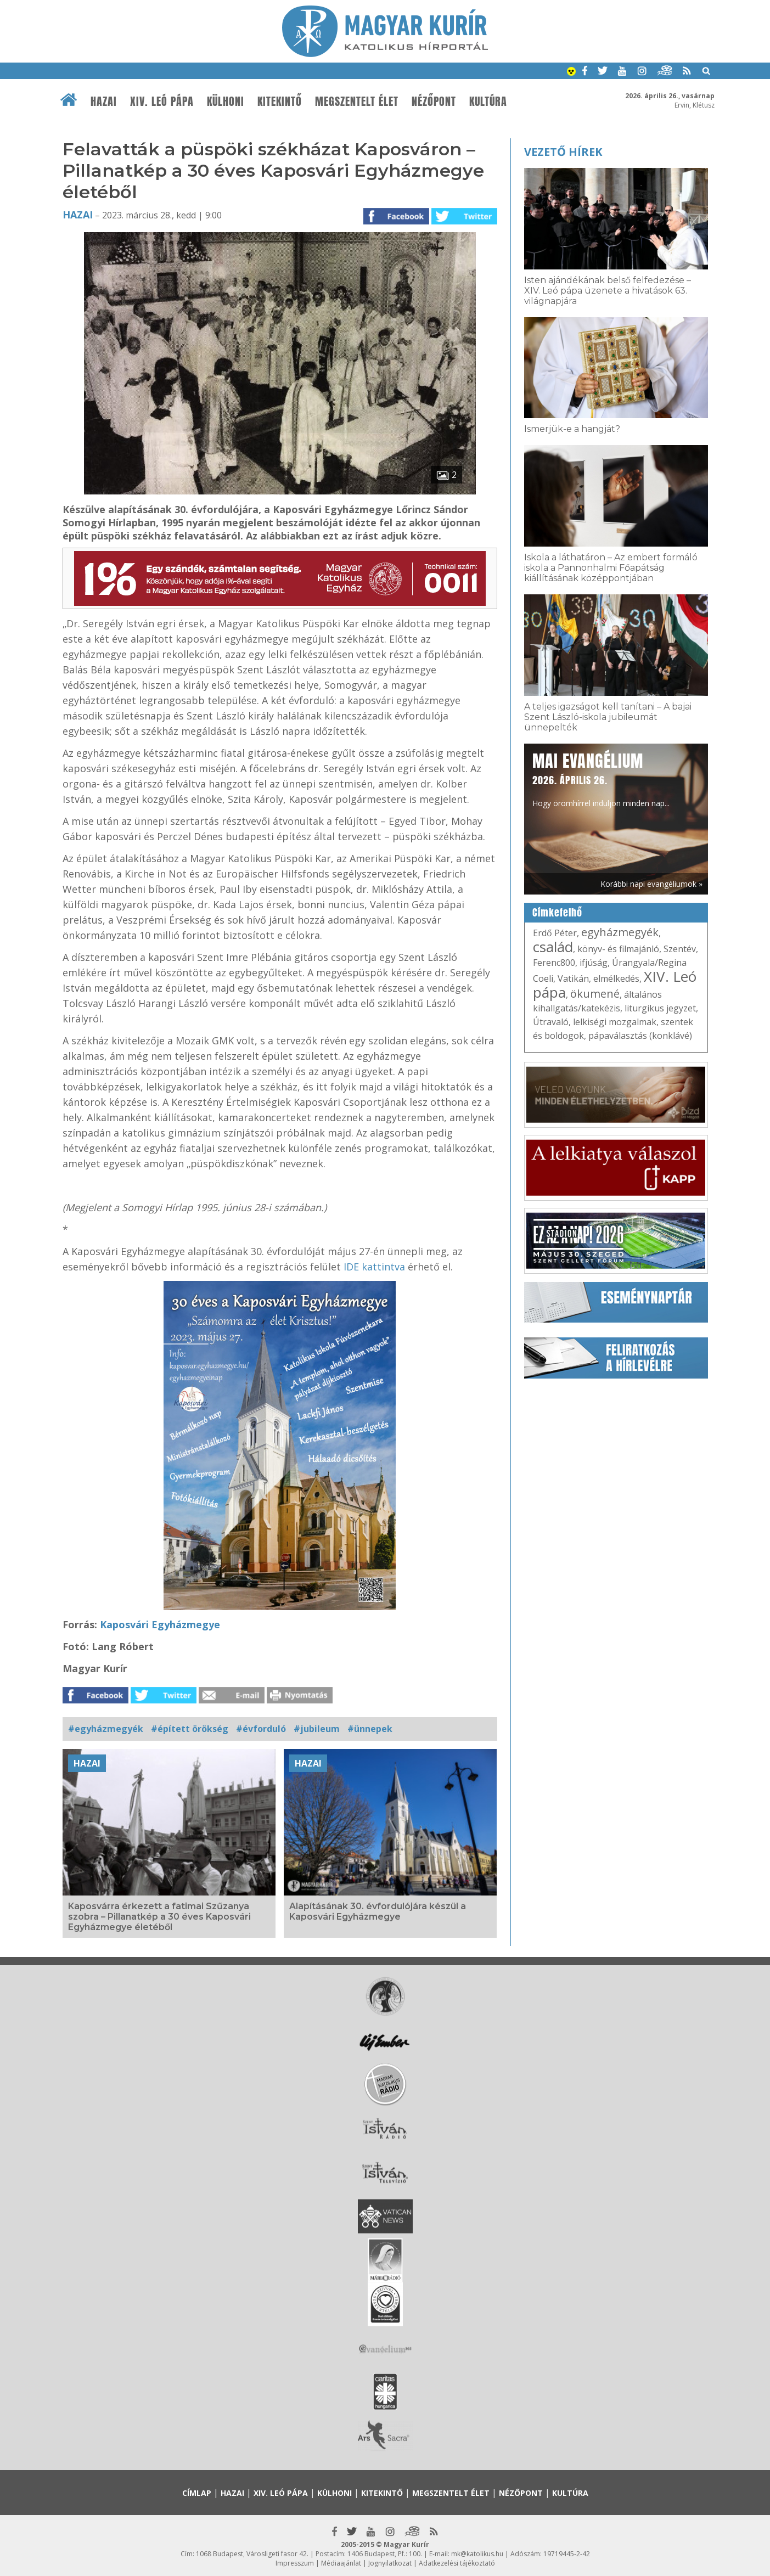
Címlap (196, 2493)
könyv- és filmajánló (618, 949)
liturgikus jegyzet (660, 1008)
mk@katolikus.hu (477, 2553)
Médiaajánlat (341, 2563)
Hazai (104, 101)
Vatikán (573, 978)
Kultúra (488, 101)
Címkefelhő (557, 912)
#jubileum (317, 1729)
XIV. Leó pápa (162, 101)
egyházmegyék (620, 932)
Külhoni (225, 101)
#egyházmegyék (105, 1729)
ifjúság (594, 963)
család (553, 947)
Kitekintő (279, 101)
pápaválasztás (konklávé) (640, 1036)
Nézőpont (434, 101)
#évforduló (261, 1729)
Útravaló (551, 1022)
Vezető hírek (563, 151)
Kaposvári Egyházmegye (160, 1624)
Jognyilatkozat (390, 2563)
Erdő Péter (555, 933)
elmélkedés (616, 978)
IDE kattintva (374, 1266)
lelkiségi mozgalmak (614, 1022)
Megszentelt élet (356, 101)
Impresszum (295, 2563)
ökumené (595, 993)
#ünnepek (369, 1729)
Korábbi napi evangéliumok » (651, 884)
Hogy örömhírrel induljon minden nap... (601, 778)
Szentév (680, 949)
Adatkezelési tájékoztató (457, 2563)
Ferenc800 (554, 963)
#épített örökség (189, 1729)
